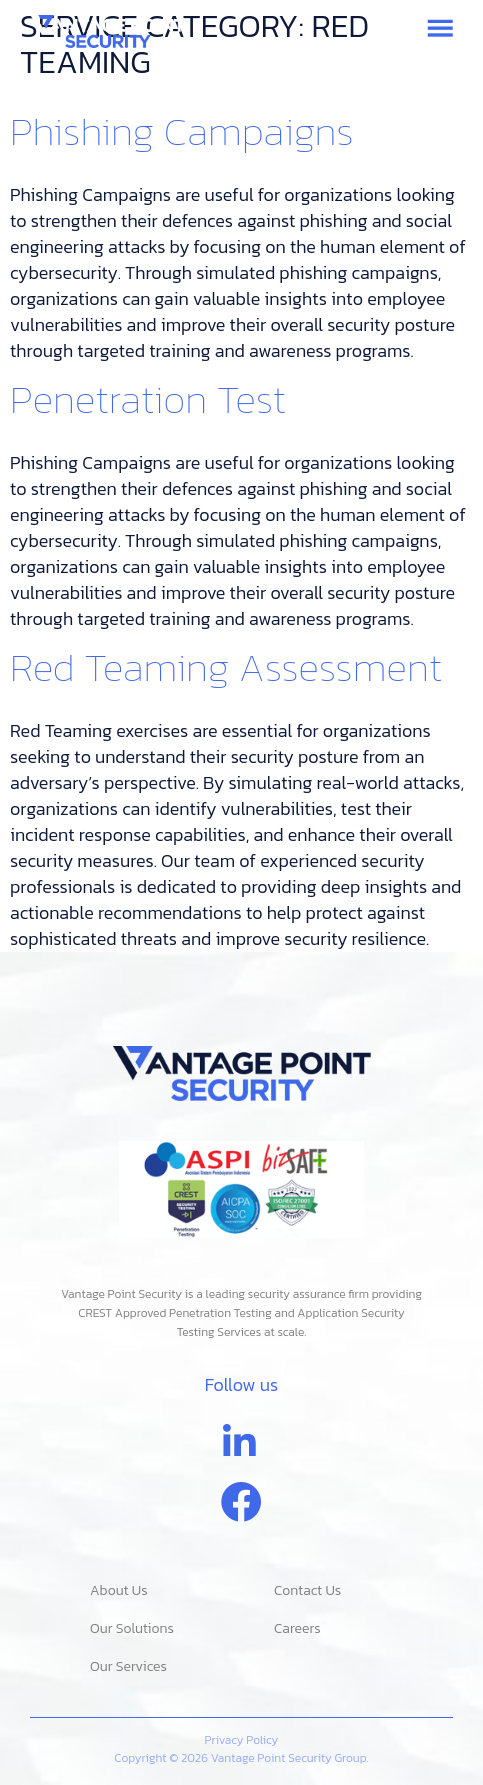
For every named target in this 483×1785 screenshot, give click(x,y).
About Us (119, 1590)
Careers (297, 1628)
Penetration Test (148, 399)
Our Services (128, 1666)
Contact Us (307, 1590)
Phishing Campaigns (182, 131)
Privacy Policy (242, 1740)
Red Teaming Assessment (226, 667)
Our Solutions (132, 1628)
